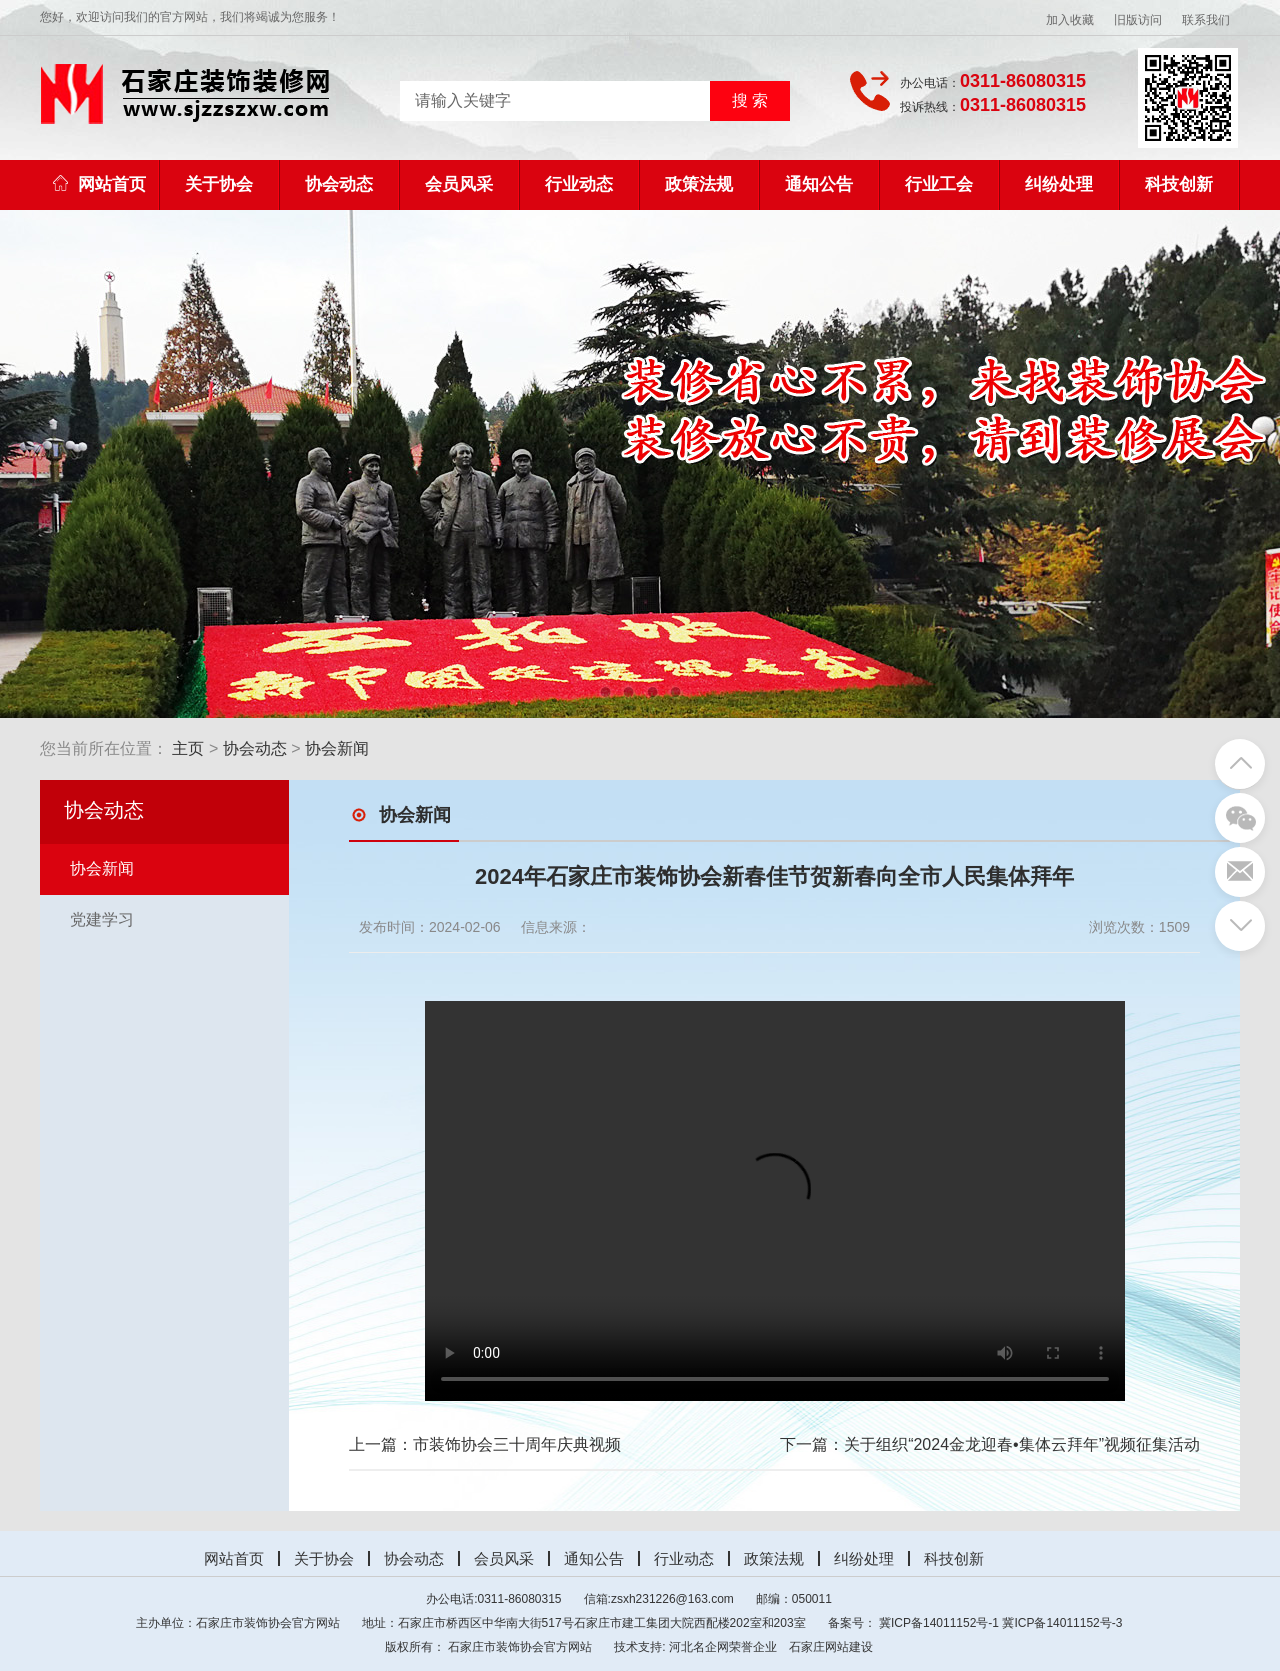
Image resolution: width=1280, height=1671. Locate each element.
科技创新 (1179, 184)
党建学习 (102, 919)
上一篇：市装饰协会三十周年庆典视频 (485, 1444)
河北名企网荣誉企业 (723, 1647)
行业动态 (579, 184)
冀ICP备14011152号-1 (939, 1623)
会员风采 (459, 184)
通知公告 (819, 184)
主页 (188, 748)
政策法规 (699, 184)
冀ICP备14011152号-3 (1062, 1623)
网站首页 (99, 184)
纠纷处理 (1059, 184)
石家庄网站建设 (831, 1647)
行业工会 (939, 184)
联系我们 (1206, 20)
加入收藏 (1070, 20)
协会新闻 (337, 748)
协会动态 (339, 184)
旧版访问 (1138, 20)
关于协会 (219, 184)
